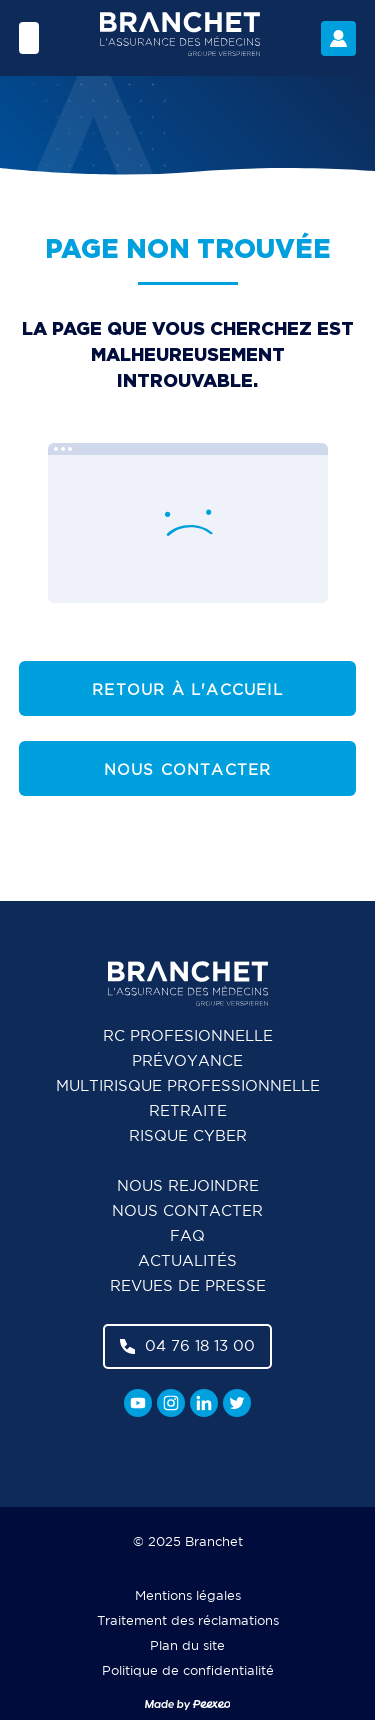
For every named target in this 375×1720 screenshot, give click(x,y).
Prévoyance (187, 1061)
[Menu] (29, 38)
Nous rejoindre (188, 1186)
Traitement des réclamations (188, 1621)
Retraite (188, 1111)
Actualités (187, 1261)
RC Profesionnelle (188, 1036)
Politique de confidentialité (188, 1671)
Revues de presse (188, 1286)
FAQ (187, 1236)
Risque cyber (188, 1136)
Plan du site (187, 1646)
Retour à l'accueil (187, 690)
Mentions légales (188, 1596)
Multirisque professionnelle (188, 1086)
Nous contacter (188, 770)
